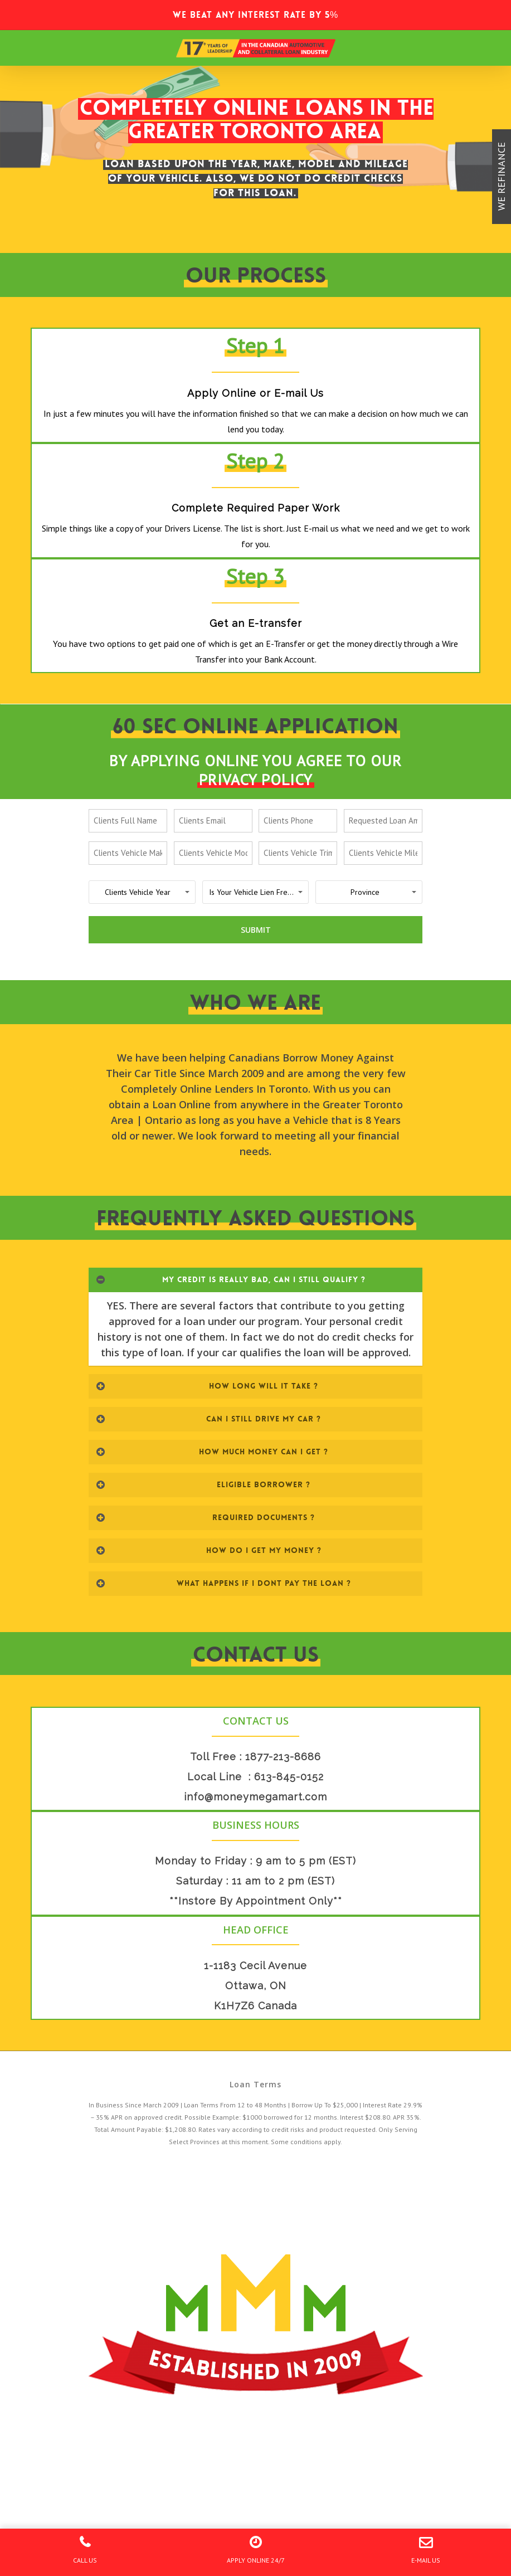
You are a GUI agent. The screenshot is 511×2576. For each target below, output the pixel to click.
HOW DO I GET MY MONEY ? (209, 1550)
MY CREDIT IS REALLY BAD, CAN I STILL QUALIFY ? (231, 1279)
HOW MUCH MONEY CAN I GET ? (212, 1452)
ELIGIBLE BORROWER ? (203, 1484)
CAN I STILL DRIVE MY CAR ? (208, 1419)
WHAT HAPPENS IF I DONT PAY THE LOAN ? (223, 1583)
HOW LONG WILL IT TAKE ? (207, 1386)
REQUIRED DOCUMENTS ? (205, 1517)
